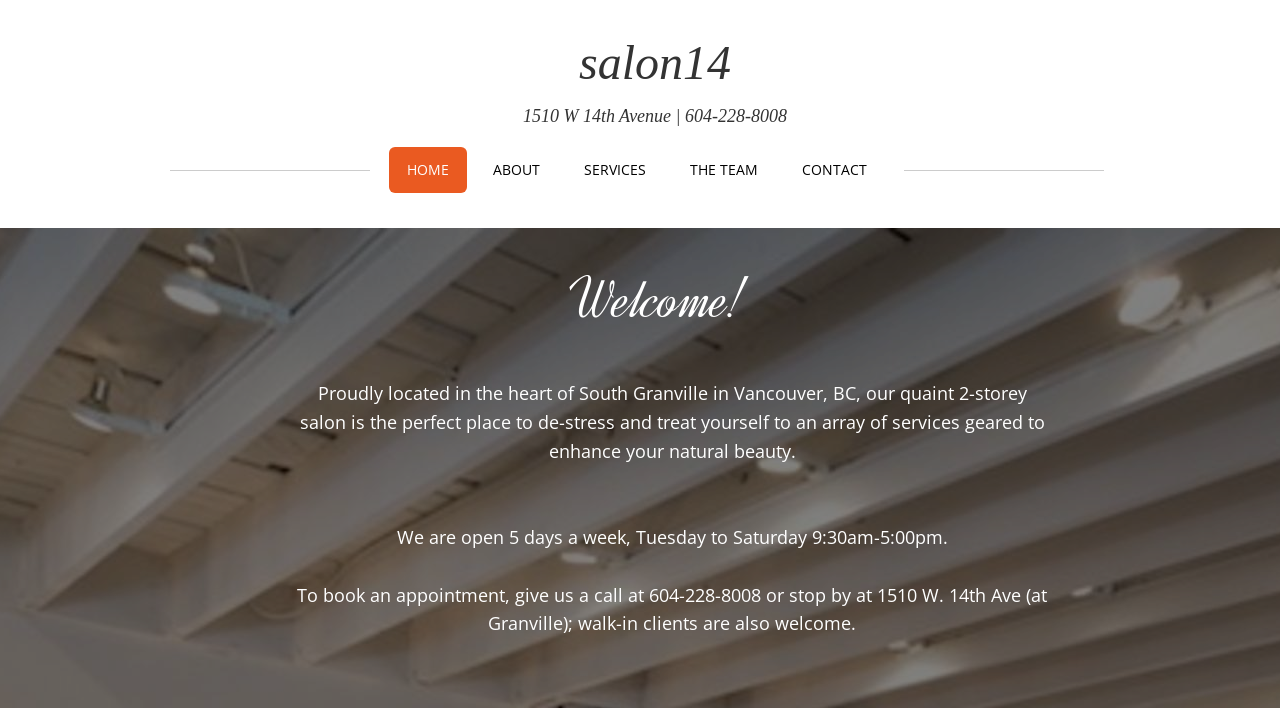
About (516, 169)
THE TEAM (724, 169)
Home (428, 169)
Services (615, 169)
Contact (834, 169)
